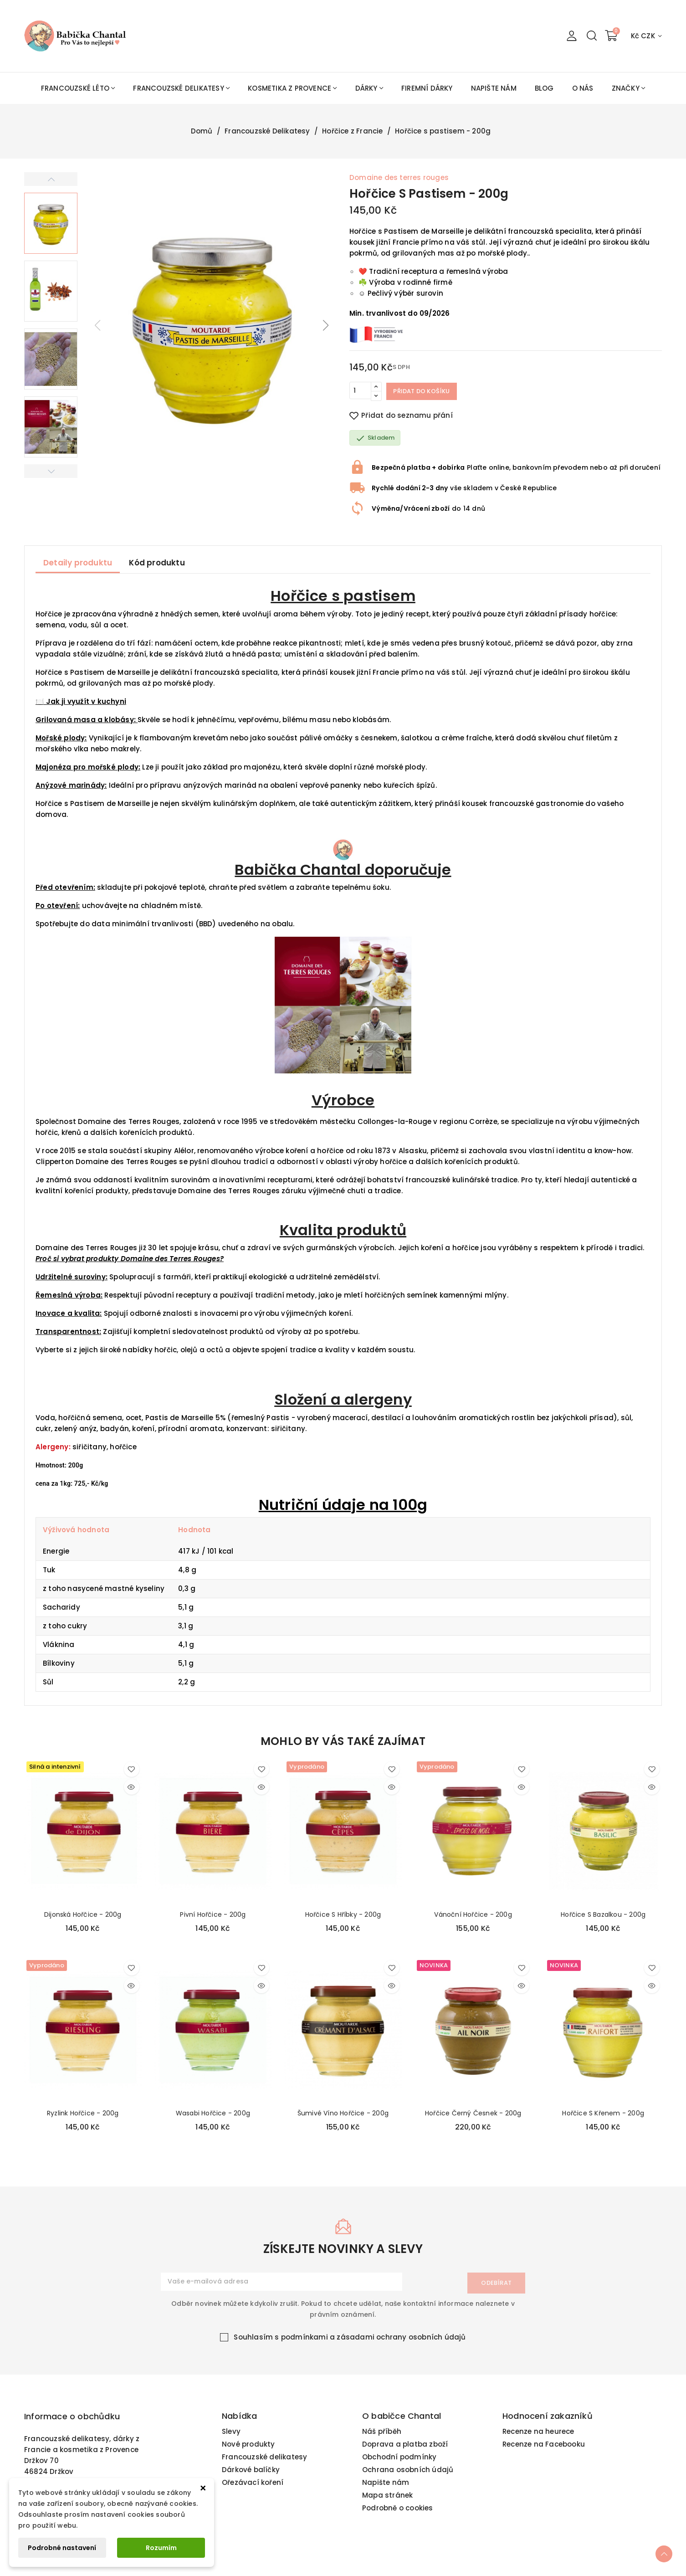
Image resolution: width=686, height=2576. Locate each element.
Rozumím (161, 2547)
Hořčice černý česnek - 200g (473, 2113)
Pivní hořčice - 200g (213, 1914)
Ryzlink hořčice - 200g (82, 2113)
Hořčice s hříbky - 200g (343, 1914)
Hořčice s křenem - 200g (603, 2113)
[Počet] (360, 391)
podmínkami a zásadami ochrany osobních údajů (373, 2344)
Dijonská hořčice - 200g (83, 1914)
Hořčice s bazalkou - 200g (603, 1914)
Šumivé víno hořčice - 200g (343, 2113)
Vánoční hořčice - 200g (473, 1914)
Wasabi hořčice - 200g (213, 2113)
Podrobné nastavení (62, 2547)
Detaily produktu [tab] (77, 562)
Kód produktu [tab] (156, 562)
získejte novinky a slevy (343, 2256)
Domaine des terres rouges (399, 177)
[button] (326, 325)
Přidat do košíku (428, 391)
